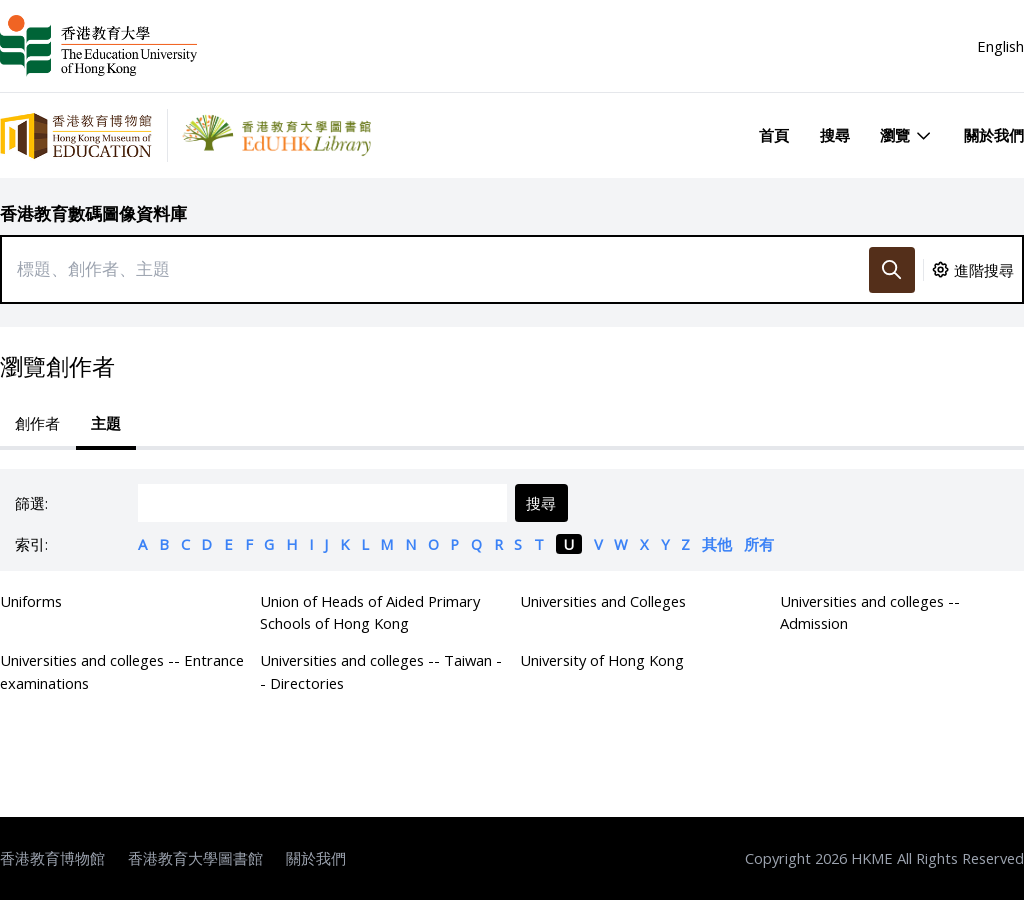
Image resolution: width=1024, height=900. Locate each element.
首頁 (774, 135)
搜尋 (835, 135)
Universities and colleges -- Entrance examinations (122, 671)
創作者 (37, 423)
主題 (106, 423)
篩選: (31, 503)
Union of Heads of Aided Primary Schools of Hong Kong (370, 612)
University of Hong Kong (602, 660)
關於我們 (994, 135)
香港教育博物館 (52, 858)
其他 (717, 544)
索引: (31, 544)
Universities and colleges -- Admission (870, 612)
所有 (759, 544)
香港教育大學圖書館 (195, 858)
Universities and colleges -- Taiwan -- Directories (381, 671)
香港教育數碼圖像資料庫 (93, 213)
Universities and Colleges (603, 601)
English (1000, 46)
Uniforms (31, 601)
